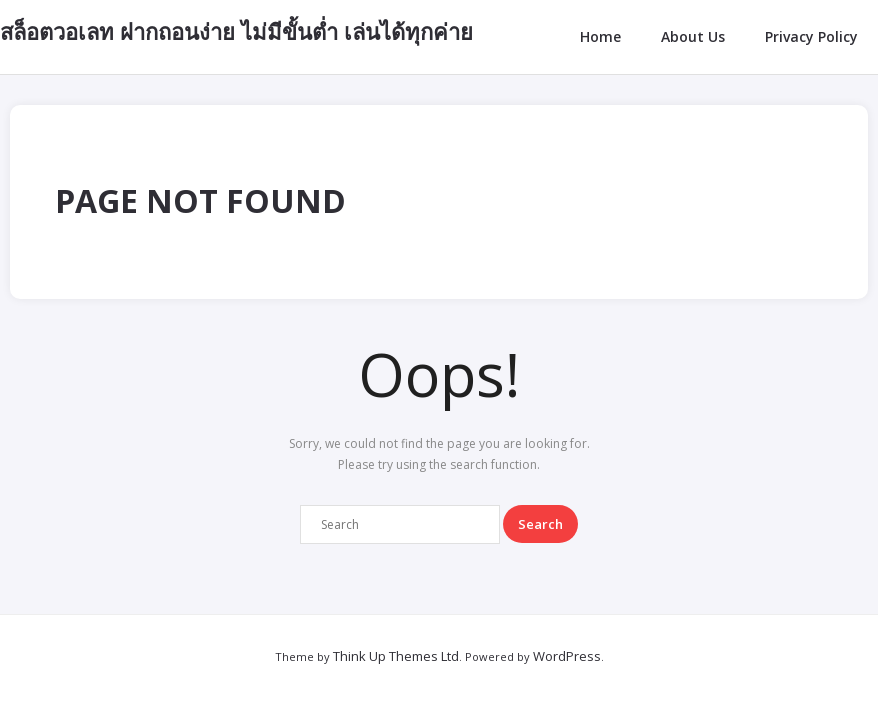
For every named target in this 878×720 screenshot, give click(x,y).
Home (600, 36)
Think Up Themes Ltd (396, 656)
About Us (693, 36)
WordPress (567, 656)
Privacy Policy (811, 36)
